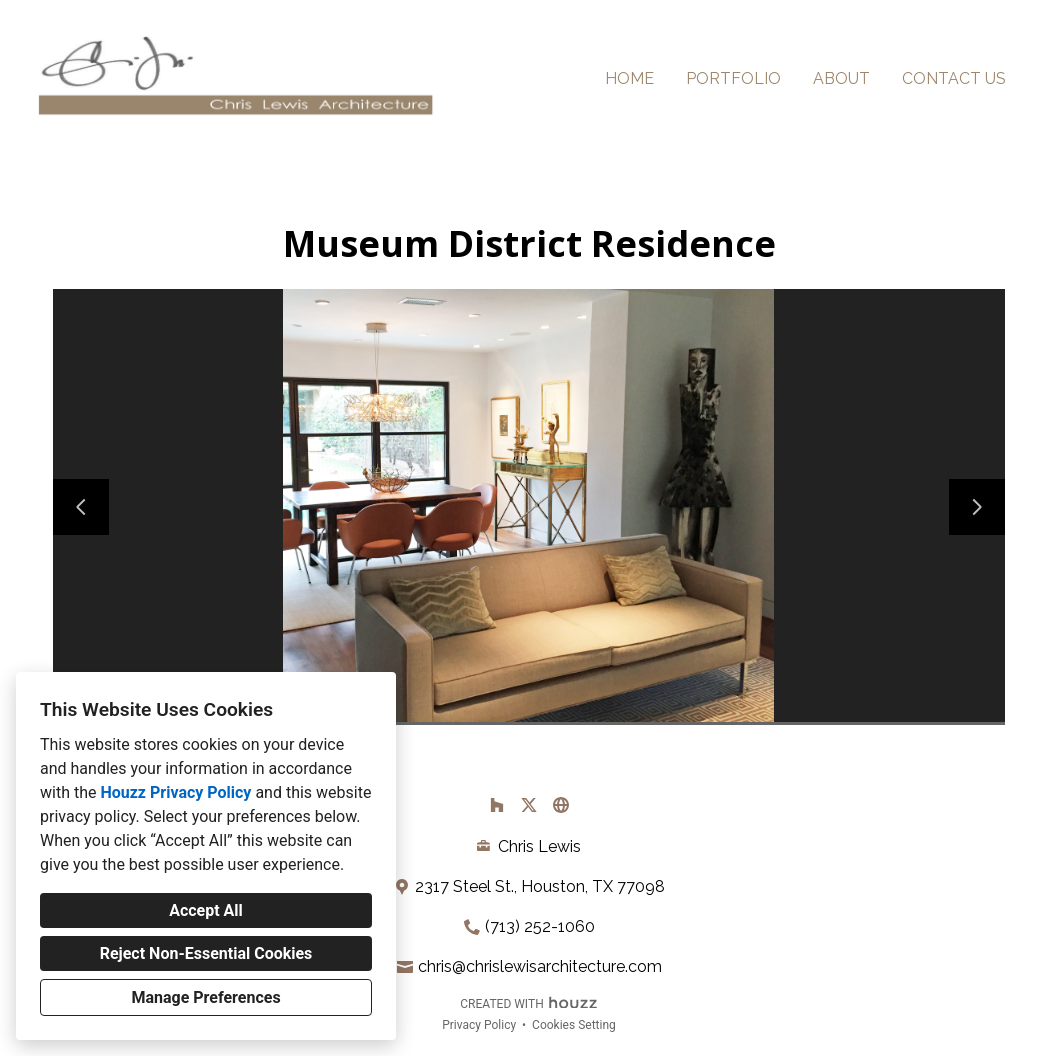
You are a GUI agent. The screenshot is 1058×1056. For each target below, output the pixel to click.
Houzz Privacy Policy (175, 792)
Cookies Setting (574, 1025)
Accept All (206, 910)
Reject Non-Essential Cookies (206, 953)
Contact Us (954, 78)
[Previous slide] (81, 507)
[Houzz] (497, 805)
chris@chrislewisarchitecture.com (540, 966)
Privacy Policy (479, 1025)
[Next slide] (977, 507)
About (841, 78)
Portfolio (733, 78)
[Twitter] (529, 805)
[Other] (561, 805)
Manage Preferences (205, 997)
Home (629, 78)
